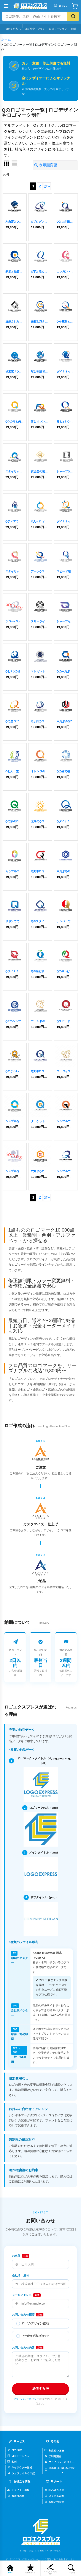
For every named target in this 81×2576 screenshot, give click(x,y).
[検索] (73, 16)
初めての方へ (13, 29)
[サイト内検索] (34, 16)
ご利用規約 (53, 2456)
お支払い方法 (54, 2450)
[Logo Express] (30, 6)
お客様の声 (15, 2496)
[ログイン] (60, 6)
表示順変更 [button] (45, 165)
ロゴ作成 (14, 2450)
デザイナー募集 (18, 2490)
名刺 (73, 29)
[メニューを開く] (6, 6)
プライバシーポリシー (26, 2398)
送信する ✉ (40, 2388)
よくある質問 (54, 2496)
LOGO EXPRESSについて (60, 2469)
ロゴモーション (58, 29)
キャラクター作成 (19, 2467)
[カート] (75, 6)
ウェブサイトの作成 (21, 2473)
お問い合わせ (54, 2501)
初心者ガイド (54, 2490)
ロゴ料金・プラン (34, 29)
